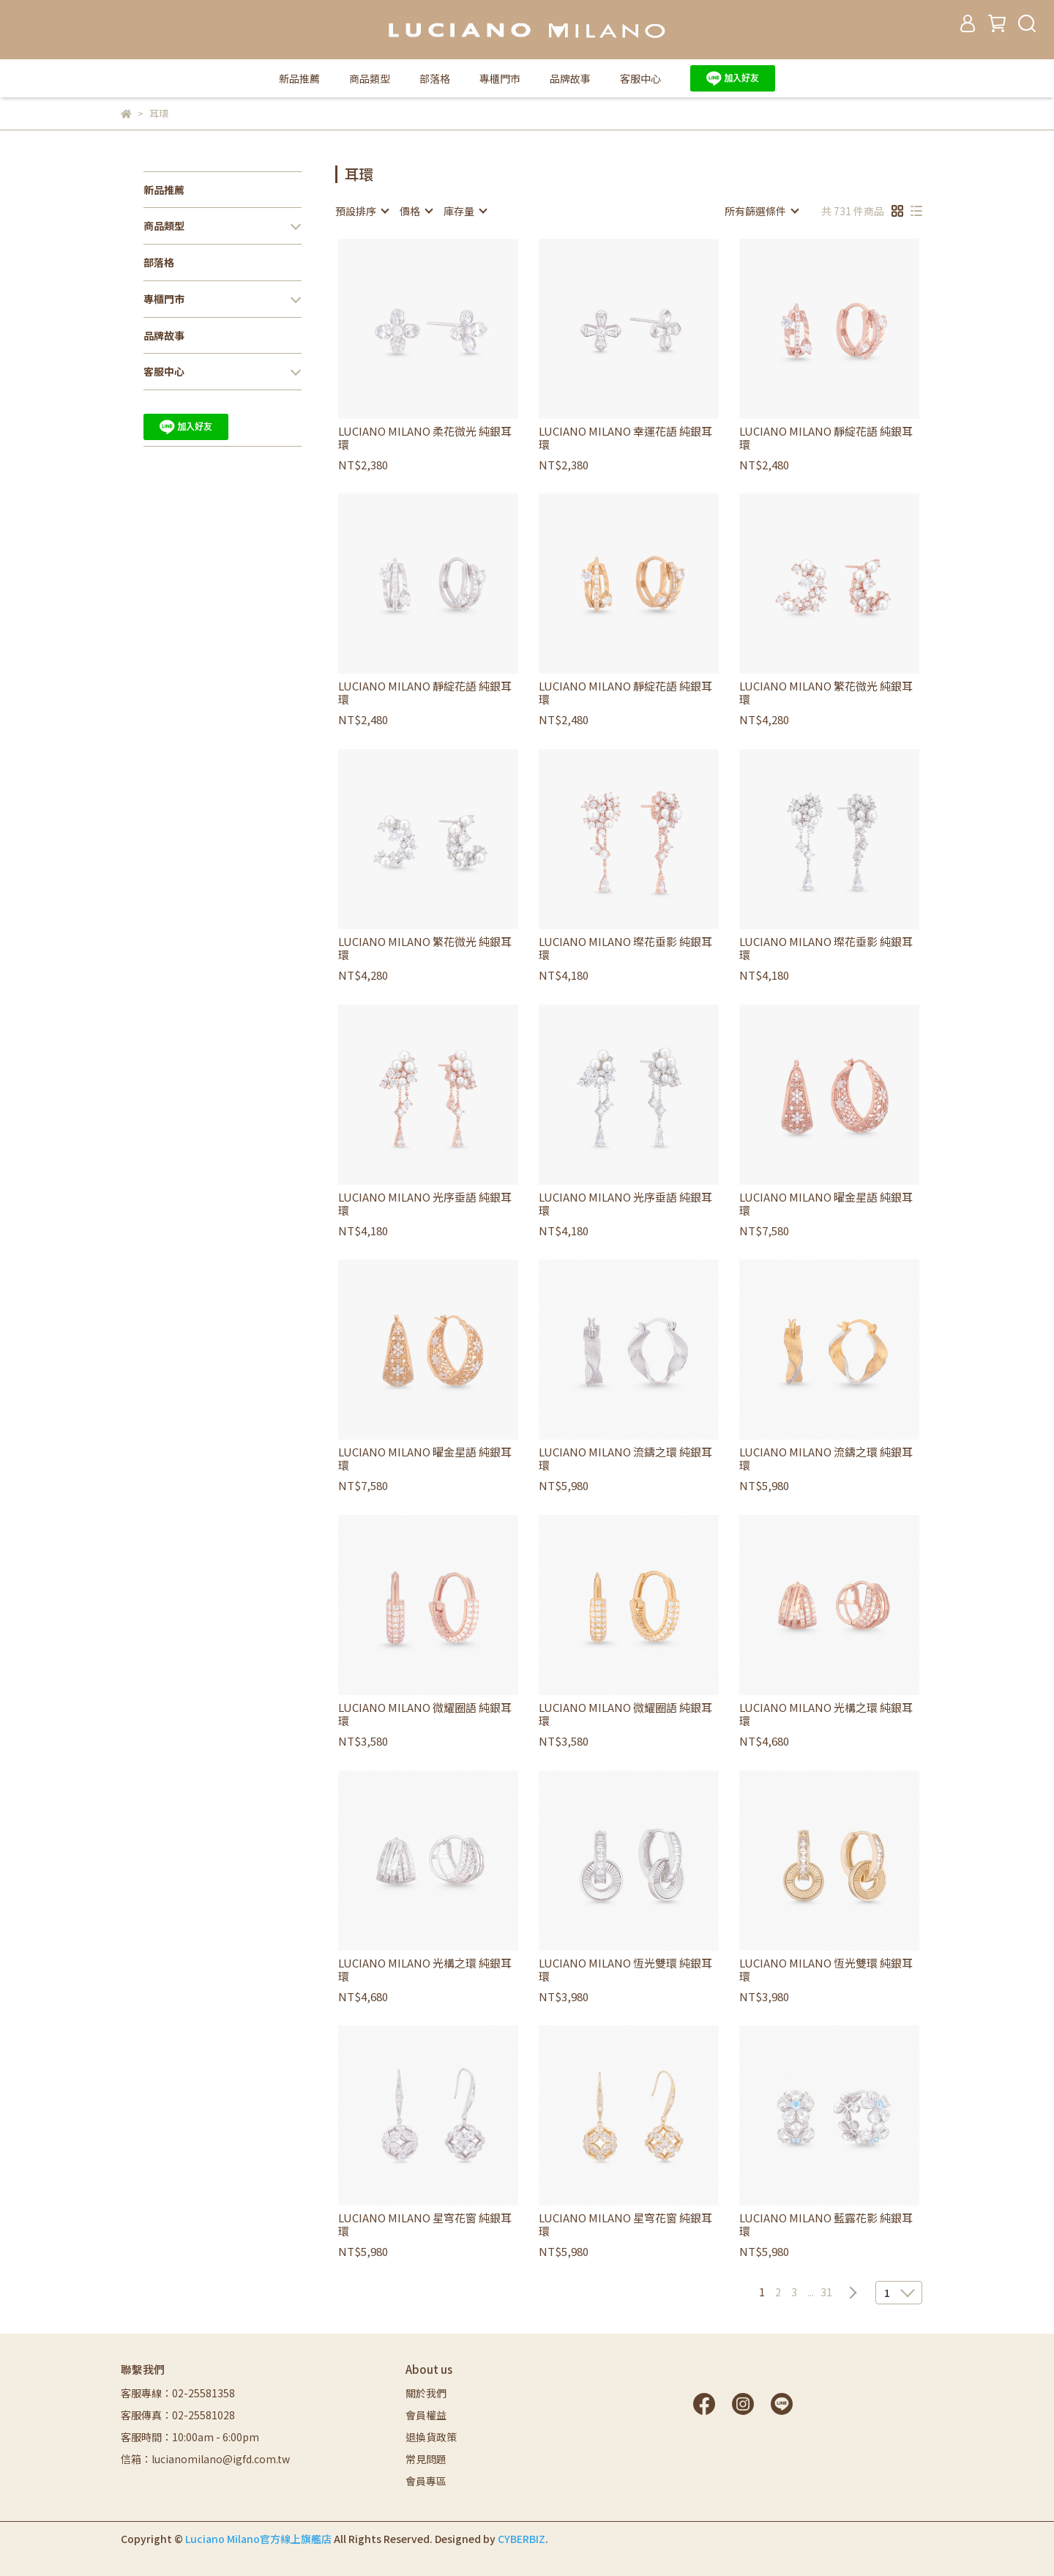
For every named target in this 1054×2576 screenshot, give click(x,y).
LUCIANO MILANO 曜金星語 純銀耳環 (826, 1204)
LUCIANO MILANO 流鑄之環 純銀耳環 (625, 1458)
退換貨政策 (431, 2437)
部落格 (434, 78)
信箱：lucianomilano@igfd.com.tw (205, 2459)
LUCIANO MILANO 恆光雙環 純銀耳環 (625, 1970)
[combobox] (361, 211)
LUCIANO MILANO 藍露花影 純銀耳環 (826, 2224)
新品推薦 (299, 78)
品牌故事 (570, 78)
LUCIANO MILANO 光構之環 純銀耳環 (826, 1714)
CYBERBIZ (521, 2538)
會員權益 (425, 2415)
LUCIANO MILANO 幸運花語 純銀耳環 (625, 438)
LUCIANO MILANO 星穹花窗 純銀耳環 (425, 2224)
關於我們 (425, 2393)
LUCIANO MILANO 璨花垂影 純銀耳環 (625, 948)
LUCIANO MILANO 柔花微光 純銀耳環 (425, 438)
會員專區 (425, 2480)
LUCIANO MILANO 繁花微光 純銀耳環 (826, 693)
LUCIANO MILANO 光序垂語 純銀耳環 (425, 1204)
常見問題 (425, 2459)
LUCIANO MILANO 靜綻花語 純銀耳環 (826, 438)
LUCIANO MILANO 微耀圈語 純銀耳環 (425, 1714)
